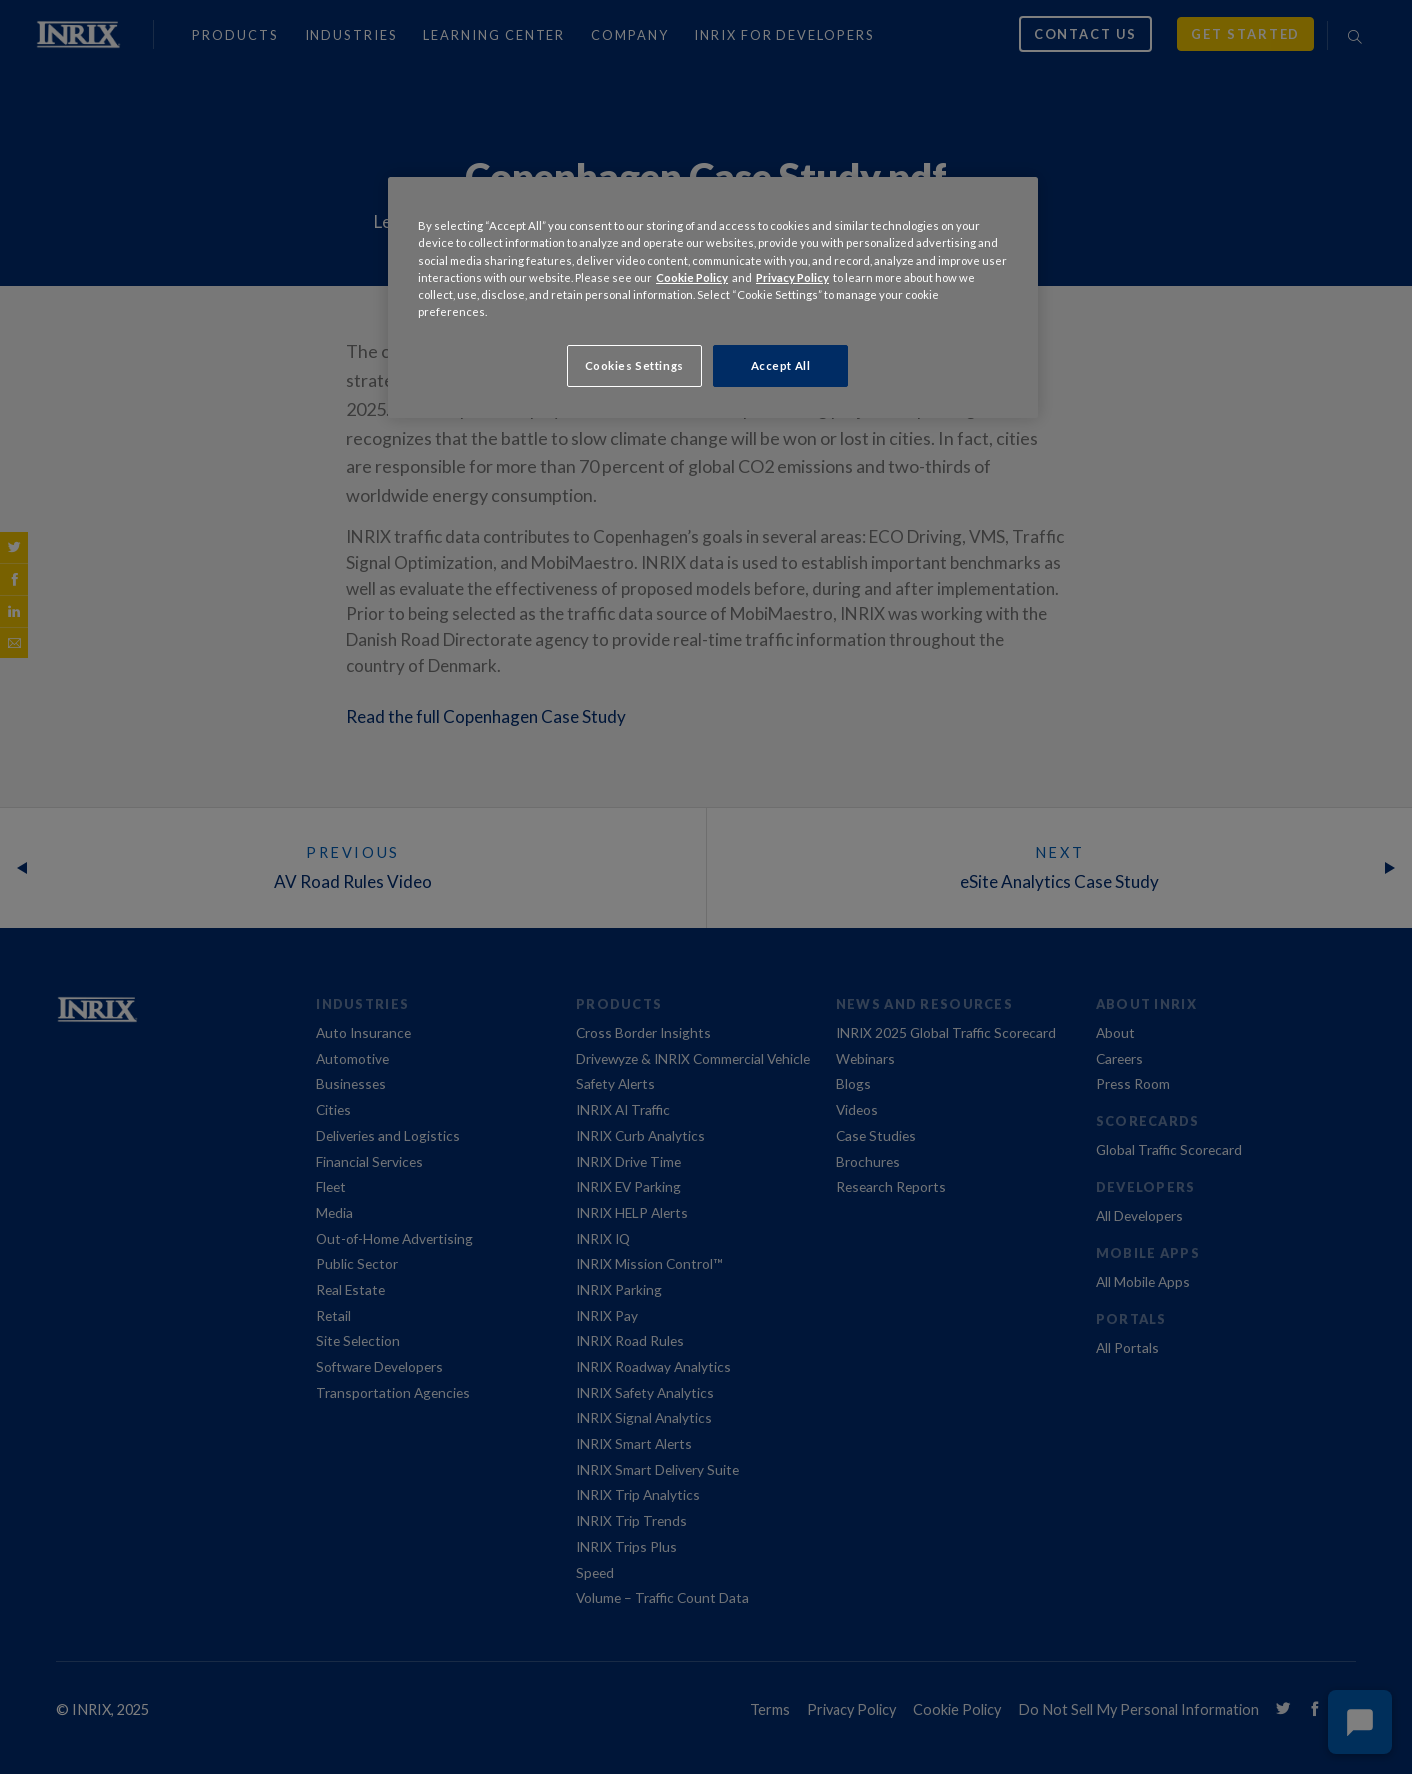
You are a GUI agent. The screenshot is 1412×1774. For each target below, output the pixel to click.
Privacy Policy (792, 277)
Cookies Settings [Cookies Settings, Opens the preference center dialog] (634, 365)
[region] (713, 297)
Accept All (781, 365)
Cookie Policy (692, 277)
